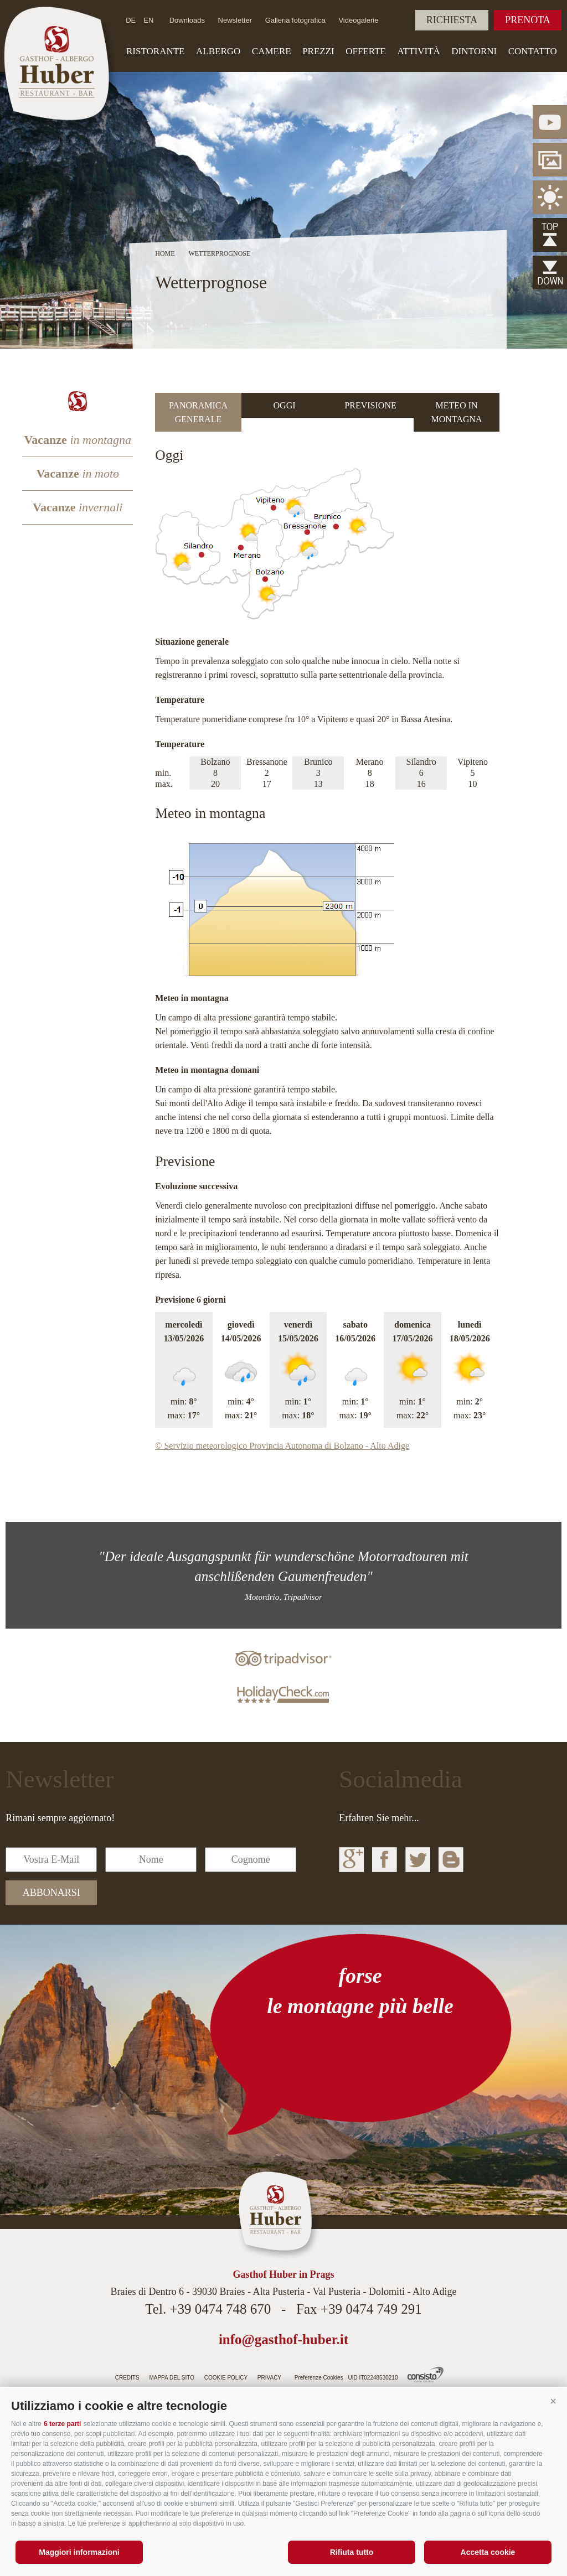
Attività (418, 51)
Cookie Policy (226, 2378)
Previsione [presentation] (370, 405)
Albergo (218, 51)
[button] (553, 2401)
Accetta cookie (488, 2552)
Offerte (366, 51)
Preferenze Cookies (319, 2378)
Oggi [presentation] (285, 405)
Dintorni (474, 51)
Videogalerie (358, 20)
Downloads (187, 20)
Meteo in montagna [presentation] (456, 412)
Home (164, 253)
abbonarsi (51, 1892)
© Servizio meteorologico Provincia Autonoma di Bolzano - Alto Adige (282, 1445)
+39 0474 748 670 (220, 2309)
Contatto (532, 51)
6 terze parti (62, 2424)
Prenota (527, 19)
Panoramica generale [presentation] (198, 412)
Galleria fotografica (295, 20)
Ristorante (155, 51)
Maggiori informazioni (79, 2552)
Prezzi (318, 51)
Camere (271, 51)
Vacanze (77, 440)
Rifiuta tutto (352, 2552)
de (131, 20)
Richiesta (452, 19)
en (148, 20)
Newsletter (235, 20)
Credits (127, 2378)
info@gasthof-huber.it (283, 2339)
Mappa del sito (171, 2378)
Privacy (269, 2378)
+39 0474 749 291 (371, 2309)
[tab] (198, 412)
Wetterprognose (219, 253)
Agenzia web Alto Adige (426, 2374)
